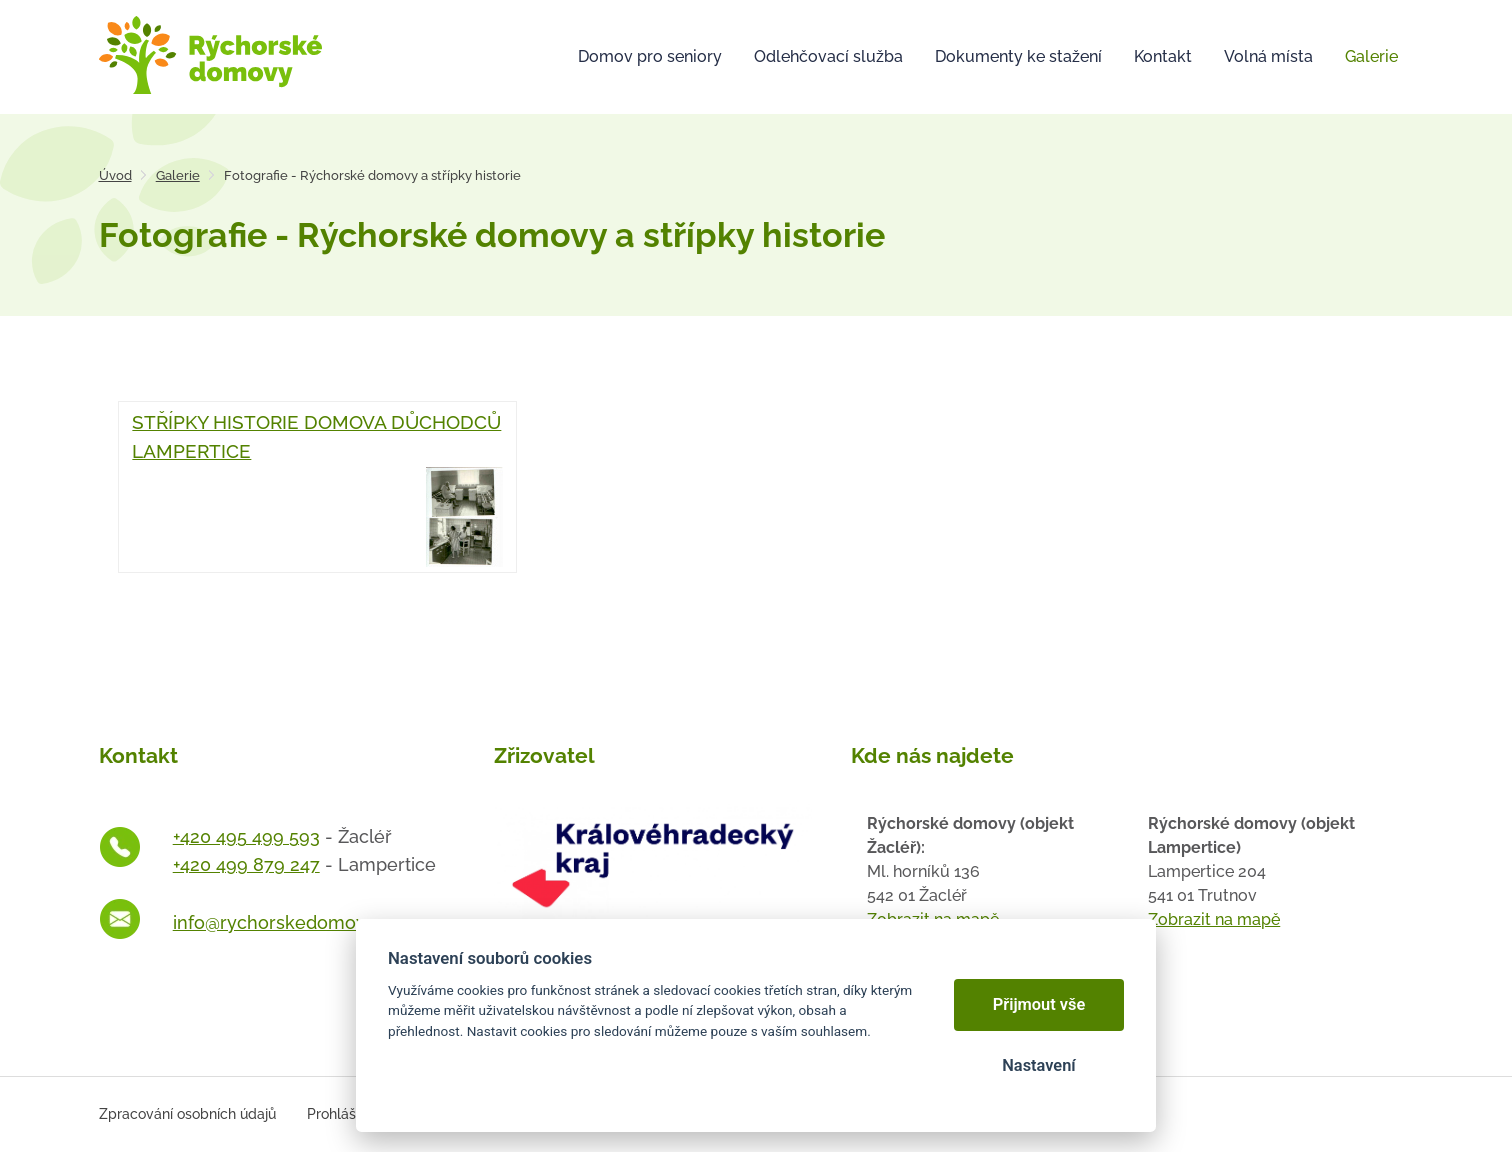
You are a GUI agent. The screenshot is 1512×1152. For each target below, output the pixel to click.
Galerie (178, 175)
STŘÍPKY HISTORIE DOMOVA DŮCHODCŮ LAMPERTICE (317, 488)
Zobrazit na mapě (1214, 919)
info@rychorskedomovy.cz (285, 922)
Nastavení (1038, 1065)
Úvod (115, 175)
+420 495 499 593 (246, 836)
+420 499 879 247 (246, 864)
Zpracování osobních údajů (187, 1114)
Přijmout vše (1039, 1004)
